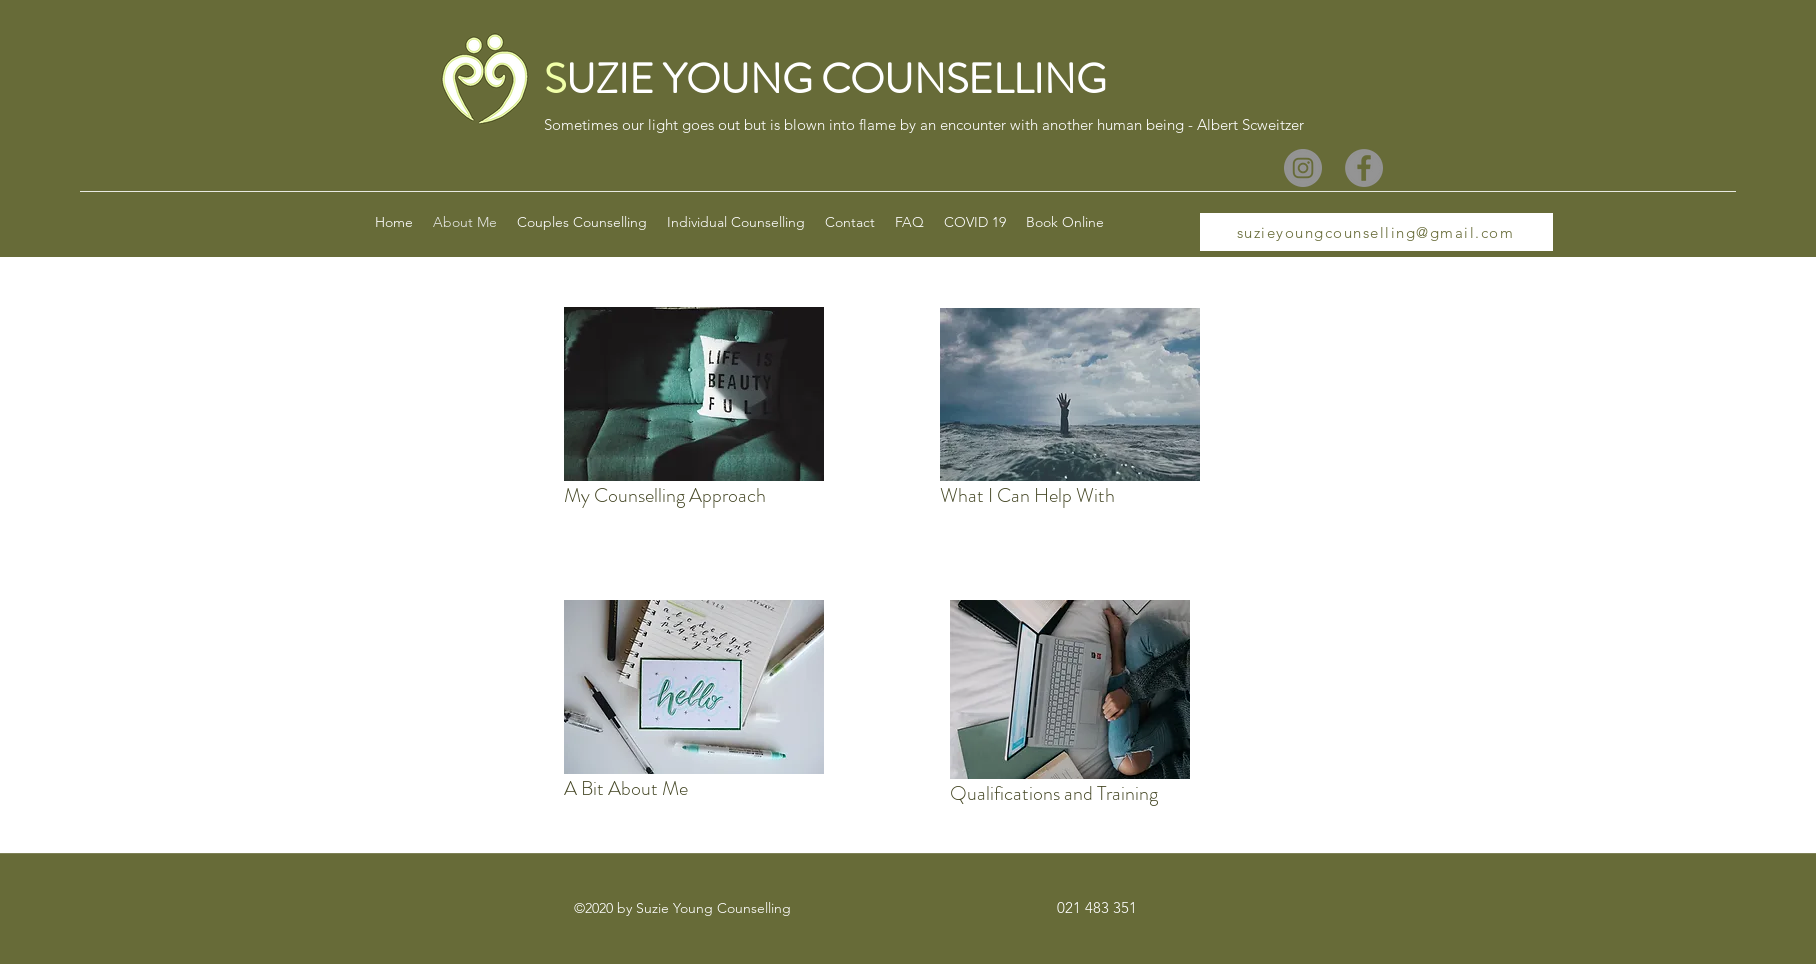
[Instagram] (1303, 168)
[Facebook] (1364, 168)
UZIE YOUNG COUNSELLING (836, 79)
